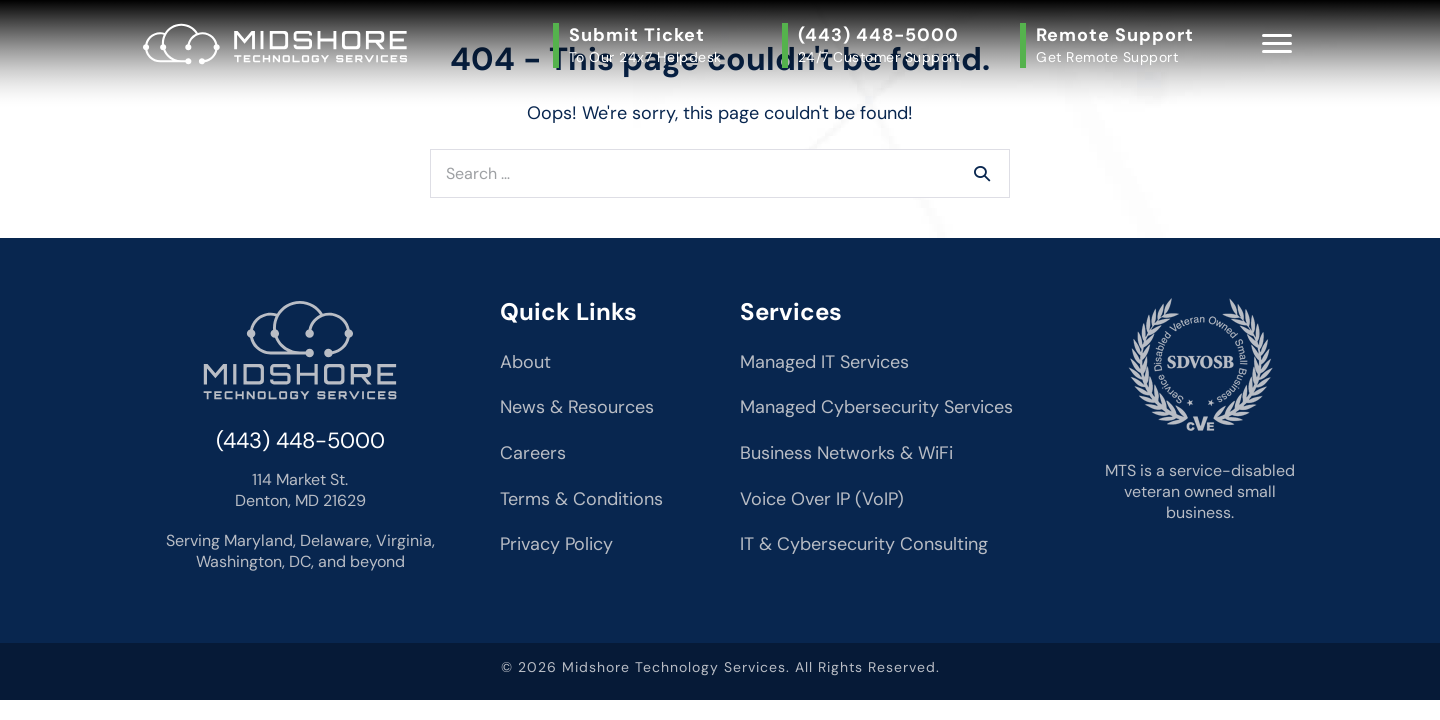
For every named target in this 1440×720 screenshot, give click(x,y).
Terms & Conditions (581, 499)
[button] (642, 45)
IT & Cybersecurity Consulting (864, 544)
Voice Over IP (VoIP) (822, 499)
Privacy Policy (556, 544)
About (525, 362)
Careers (533, 453)
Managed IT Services (824, 362)
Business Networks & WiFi (846, 453)
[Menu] (1277, 44)
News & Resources (577, 407)
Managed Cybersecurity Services (876, 407)
